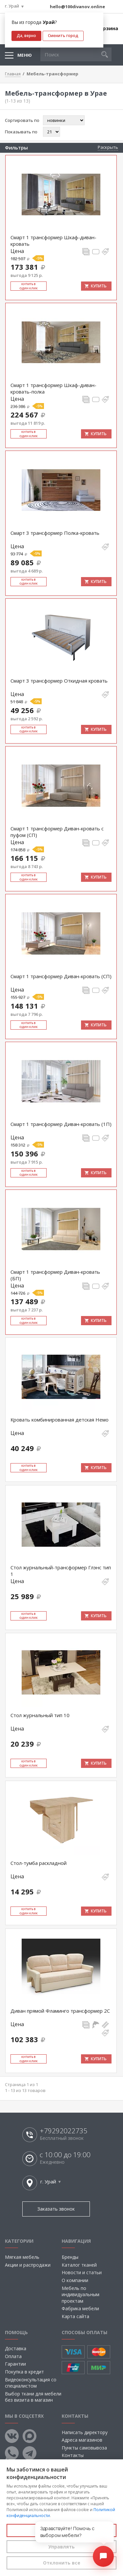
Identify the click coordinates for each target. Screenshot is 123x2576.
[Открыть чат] (103, 2556)
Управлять (61, 2547)
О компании (75, 2280)
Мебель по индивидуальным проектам (80, 2294)
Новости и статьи (82, 2272)
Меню (24, 55)
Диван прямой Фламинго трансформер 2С (60, 2010)
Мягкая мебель (22, 2257)
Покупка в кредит (24, 2372)
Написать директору (85, 2432)
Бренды (70, 2257)
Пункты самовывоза (84, 2448)
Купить (99, 286)
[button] (105, 54)
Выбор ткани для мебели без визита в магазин (33, 2397)
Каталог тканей (79, 2265)
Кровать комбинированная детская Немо (59, 1419)
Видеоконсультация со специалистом (30, 2382)
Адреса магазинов (82, 2440)
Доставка (15, 2348)
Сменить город (63, 35)
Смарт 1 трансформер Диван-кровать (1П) (61, 1124)
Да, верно (26, 35)
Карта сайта (75, 2316)
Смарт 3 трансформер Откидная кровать (59, 680)
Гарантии (15, 2364)
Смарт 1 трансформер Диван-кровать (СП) (61, 976)
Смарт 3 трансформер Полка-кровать (54, 533)
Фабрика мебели (80, 2308)
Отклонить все (61, 2563)
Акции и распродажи (28, 2265)
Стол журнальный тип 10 (40, 1715)
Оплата (13, 2356)
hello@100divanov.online (77, 7)
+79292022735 (63, 2130)
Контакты (73, 2455)
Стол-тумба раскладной (38, 1863)
